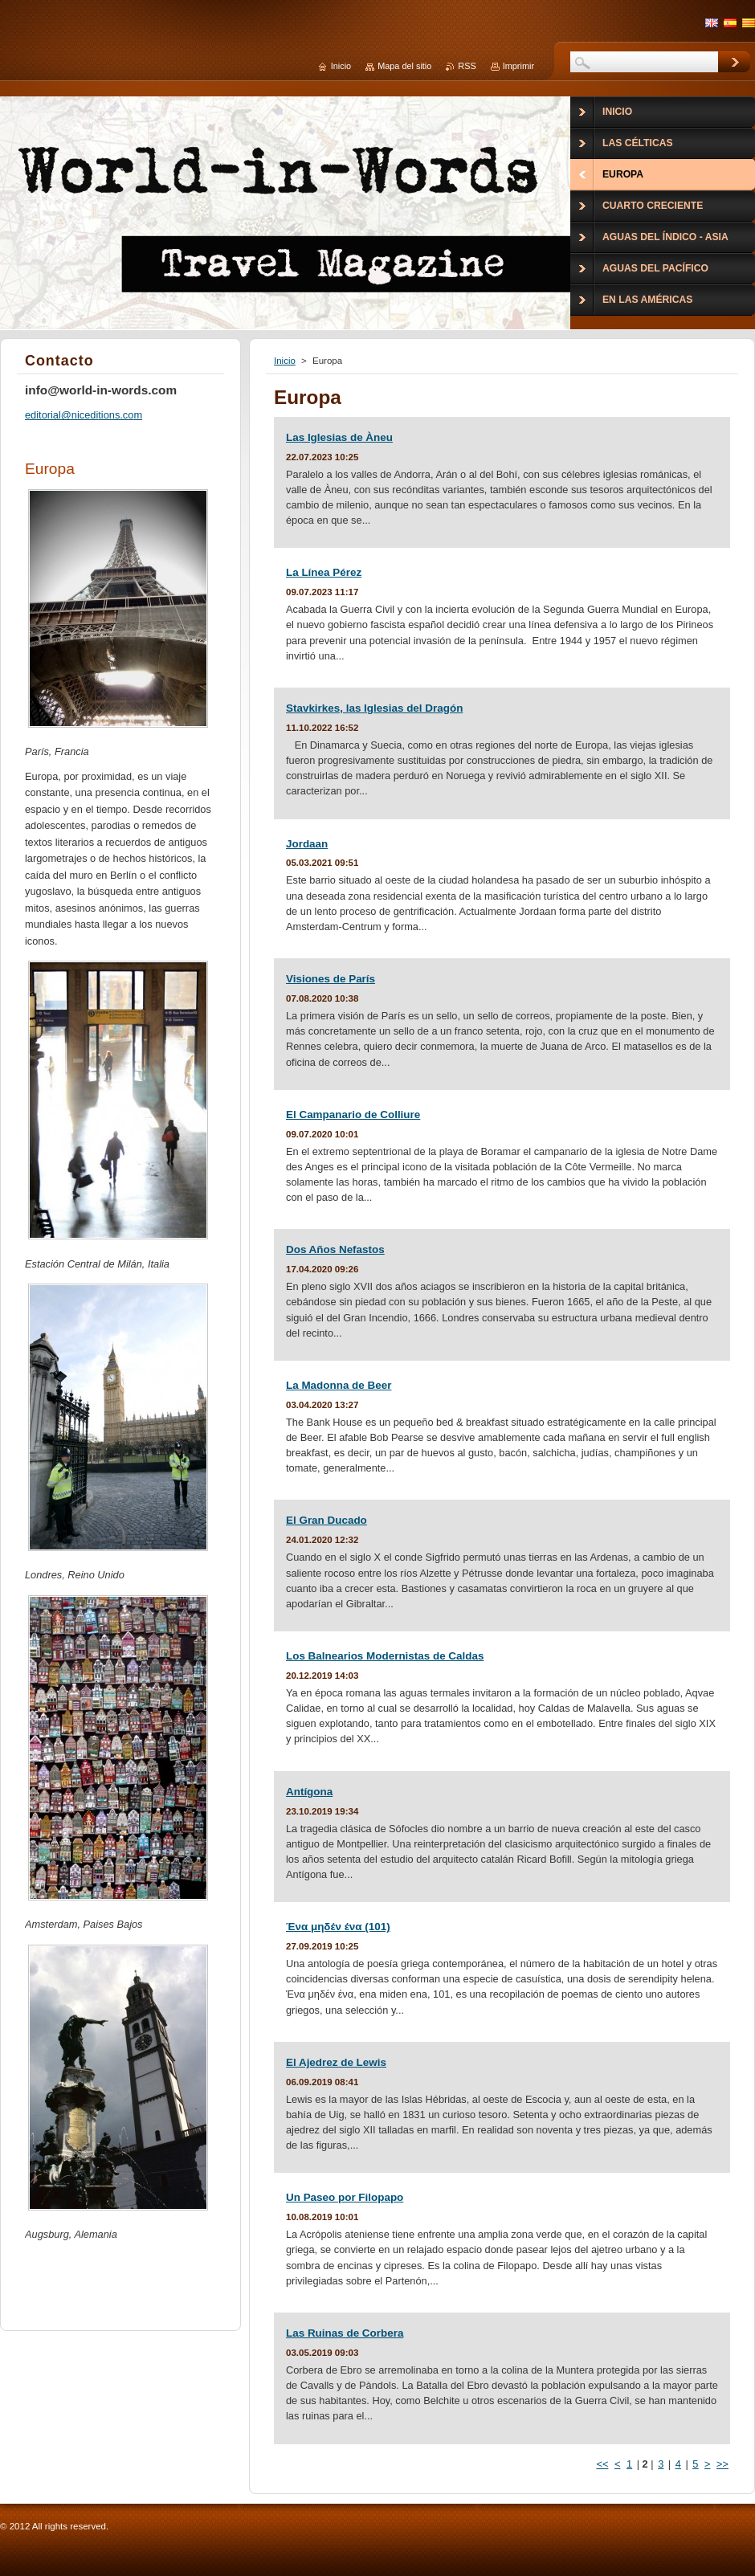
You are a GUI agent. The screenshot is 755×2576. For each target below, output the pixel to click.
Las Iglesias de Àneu (339, 437)
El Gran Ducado (326, 1520)
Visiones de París (330, 979)
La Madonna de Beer (338, 1385)
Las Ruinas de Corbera (344, 2333)
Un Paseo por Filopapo (344, 2197)
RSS (466, 66)
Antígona (309, 1792)
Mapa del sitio (404, 66)
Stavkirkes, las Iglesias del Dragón (374, 708)
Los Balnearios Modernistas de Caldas (385, 1656)
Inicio (285, 360)
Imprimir (518, 66)
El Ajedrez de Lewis (336, 2062)
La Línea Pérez (323, 572)
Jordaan (307, 844)
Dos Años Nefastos (335, 1249)
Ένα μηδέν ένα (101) (338, 1927)
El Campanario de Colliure (353, 1114)
